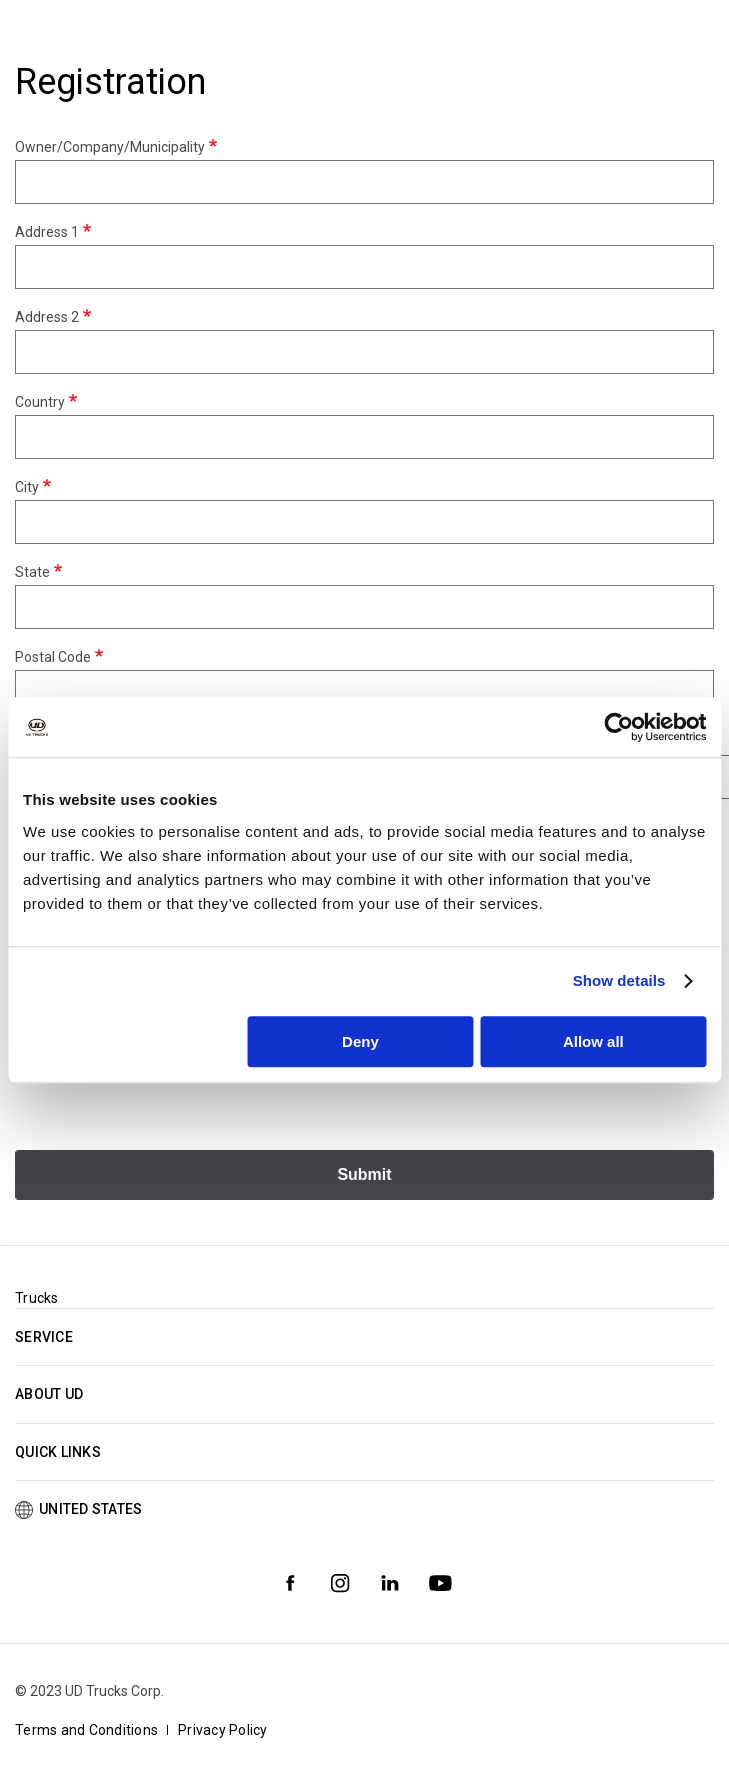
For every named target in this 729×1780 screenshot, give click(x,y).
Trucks (37, 1298)
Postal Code (53, 657)
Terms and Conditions (86, 1730)
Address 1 (47, 232)
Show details (619, 980)
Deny (360, 1041)
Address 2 (47, 317)
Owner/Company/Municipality (110, 147)
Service (44, 1337)
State (32, 572)
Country (40, 402)
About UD (49, 1394)
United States (90, 1509)
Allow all (593, 1041)
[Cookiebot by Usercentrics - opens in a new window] (618, 727)
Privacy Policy (223, 1730)
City (27, 487)
